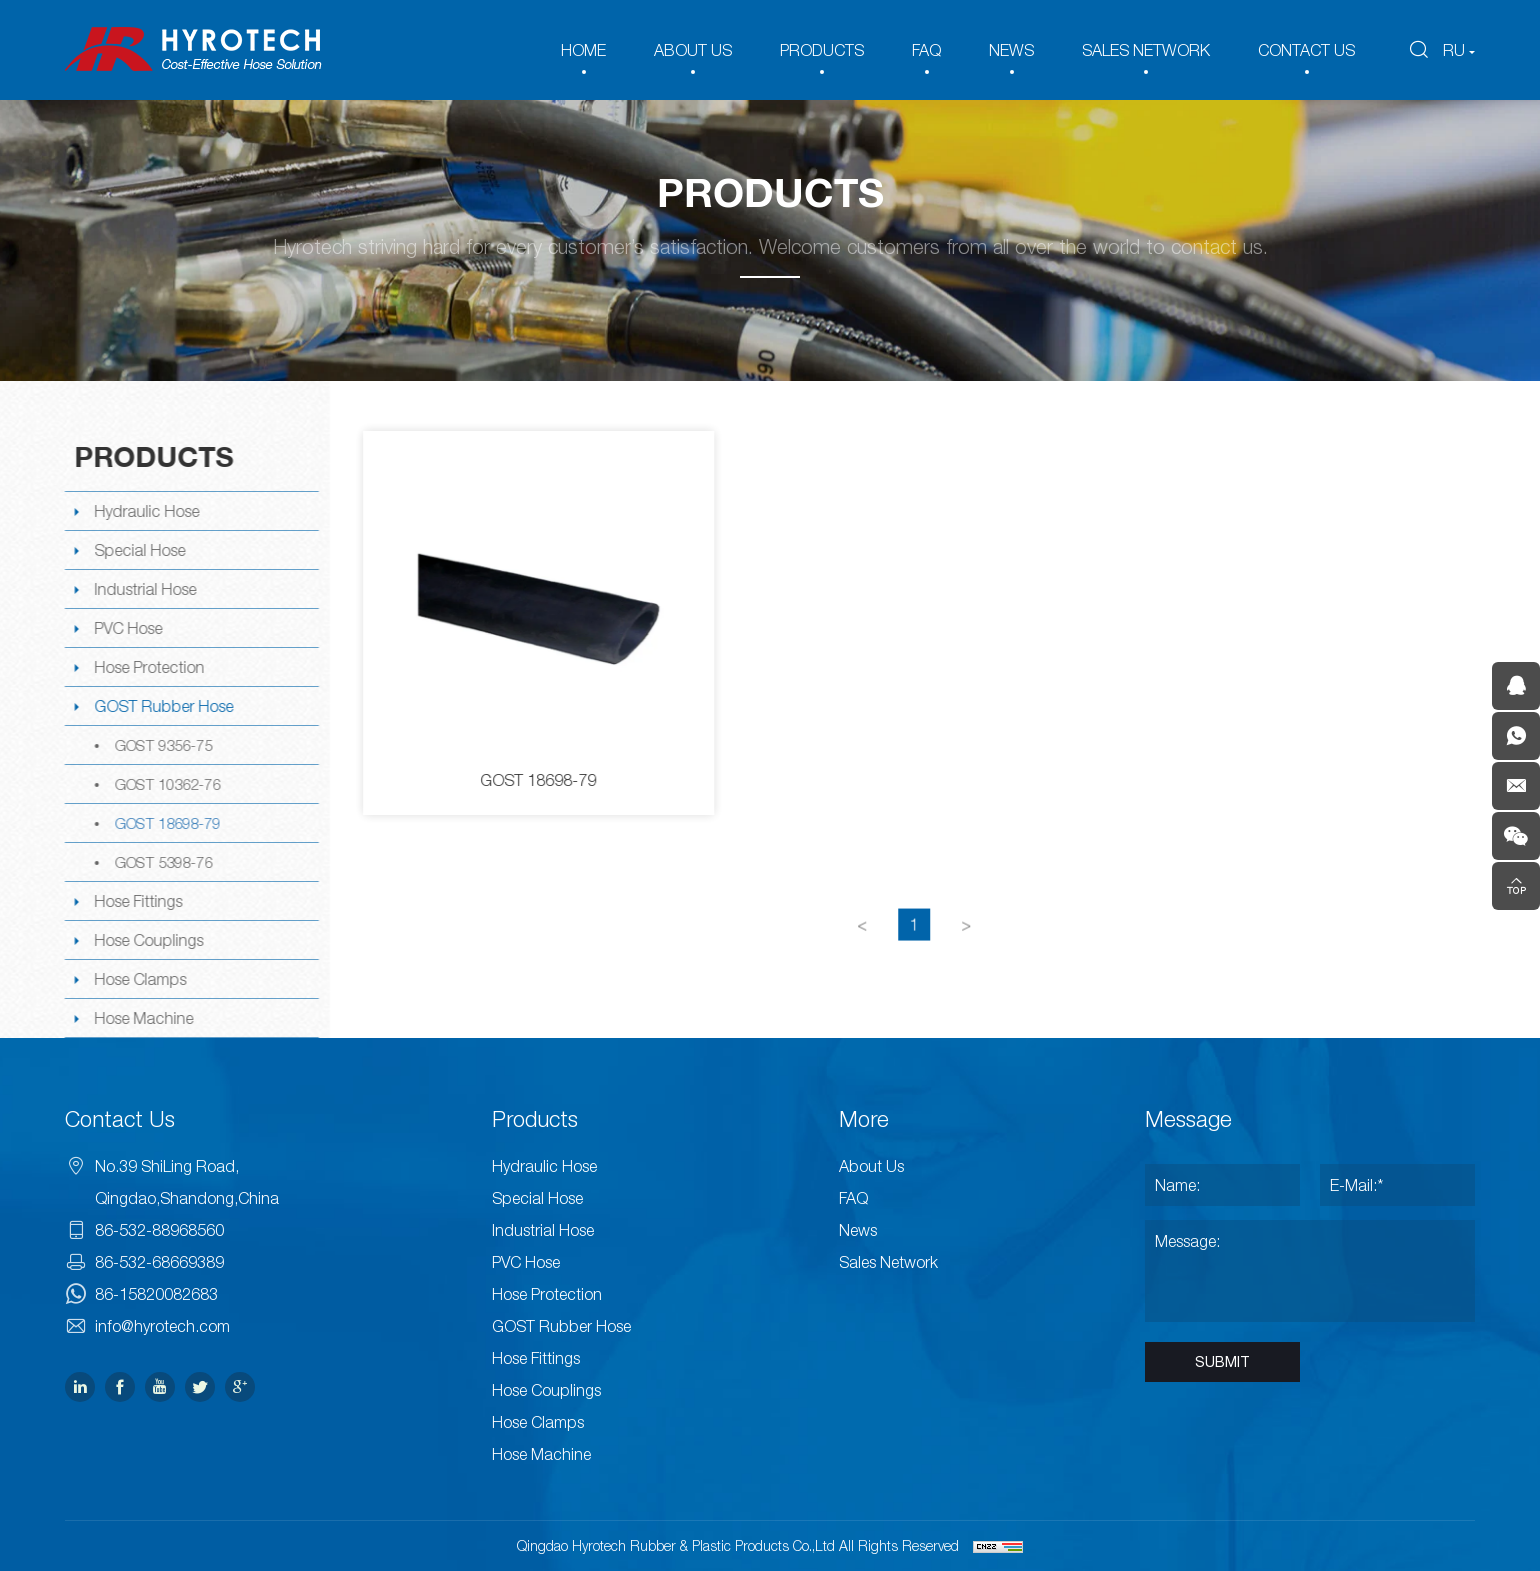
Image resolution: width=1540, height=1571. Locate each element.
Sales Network (888, 1262)
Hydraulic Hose (144, 511)
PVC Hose (126, 628)
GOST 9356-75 (161, 745)
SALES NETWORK (1146, 50)
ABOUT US (693, 50)
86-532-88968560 (159, 1230)
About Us (871, 1166)
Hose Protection (147, 667)
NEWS (1011, 50)
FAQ (926, 50)
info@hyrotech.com (162, 1326)
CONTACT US (1306, 50)
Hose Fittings (136, 901)
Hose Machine (141, 1018)
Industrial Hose (143, 589)
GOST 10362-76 (165, 784)
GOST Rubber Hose (161, 706)
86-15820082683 (156, 1294)
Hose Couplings (146, 940)
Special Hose (137, 550)
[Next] (969, 952)
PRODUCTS (822, 50)
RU (1454, 50)
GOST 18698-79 (165, 823)
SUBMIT (1222, 1362)
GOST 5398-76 (161, 862)
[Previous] (865, 952)
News (858, 1230)
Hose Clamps (138, 979)
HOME (583, 50)
